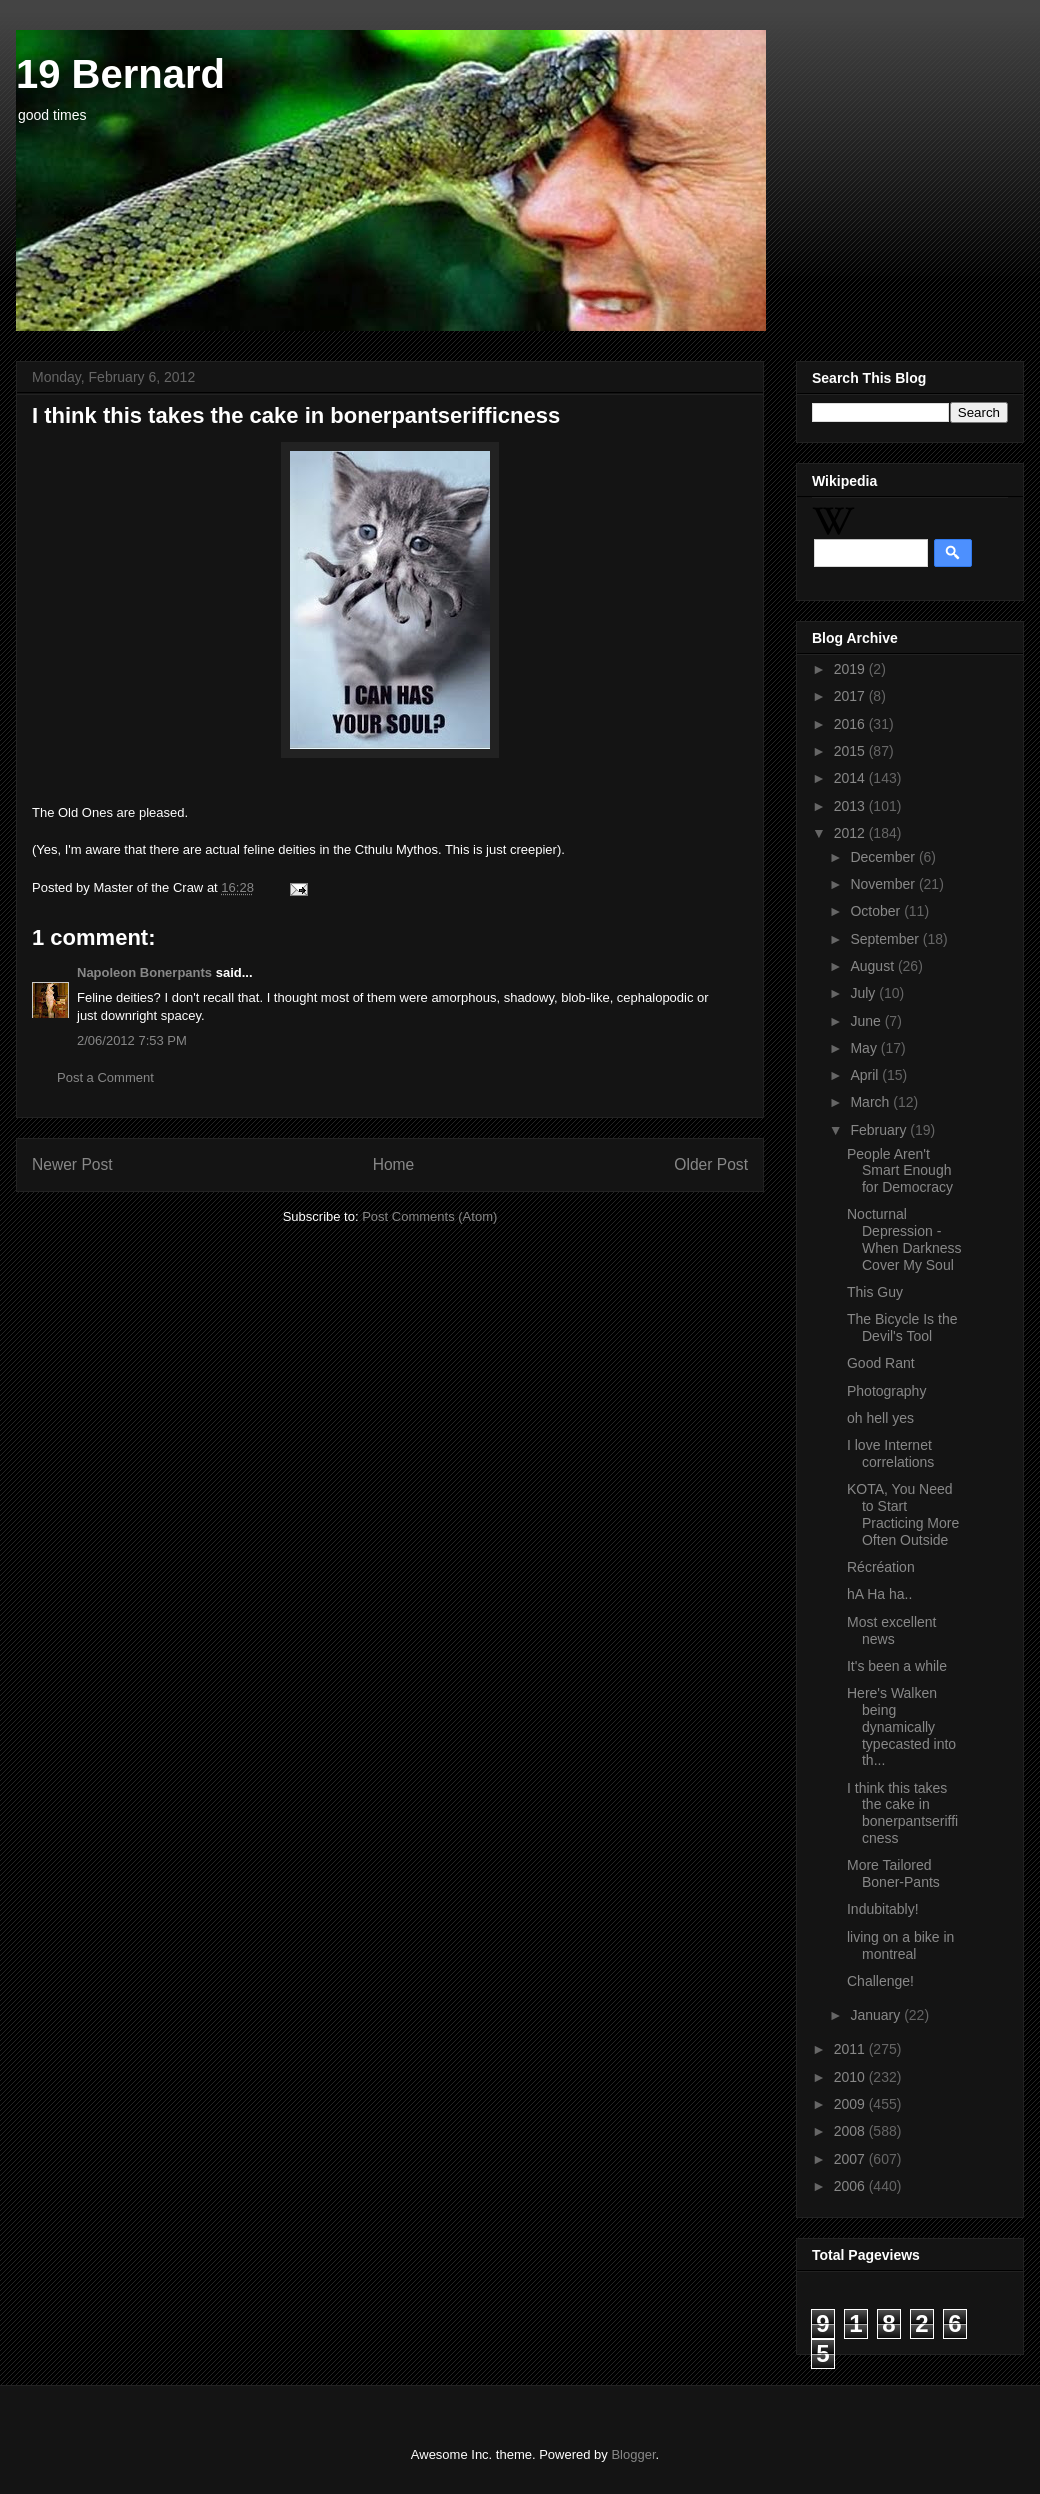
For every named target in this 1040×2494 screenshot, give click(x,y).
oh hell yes (880, 1418)
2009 (851, 2104)
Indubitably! (883, 1909)
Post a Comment (105, 1077)
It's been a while (897, 1666)
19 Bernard (120, 74)
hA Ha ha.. (879, 1594)
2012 (851, 833)
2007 (851, 2159)
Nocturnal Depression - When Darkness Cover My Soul (904, 1239)
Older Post (711, 1164)
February (880, 1130)
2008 (851, 2131)
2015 (851, 751)
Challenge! (880, 1981)
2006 (851, 2186)
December (884, 857)
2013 (851, 806)
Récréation (881, 1567)
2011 (851, 2049)
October (877, 911)
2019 (851, 669)
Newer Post (72, 1164)
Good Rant (881, 1363)
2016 (851, 724)
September (886, 939)
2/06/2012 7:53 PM (132, 1040)
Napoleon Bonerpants (144, 972)
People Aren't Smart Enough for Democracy (900, 1171)
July (864, 993)
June (867, 1021)
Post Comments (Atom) (429, 1216)
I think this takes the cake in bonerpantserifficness (902, 1813)
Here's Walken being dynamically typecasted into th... (901, 1726)
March (871, 1102)
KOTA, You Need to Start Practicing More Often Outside (903, 1514)
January (877, 2015)
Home (394, 1164)
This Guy (875, 1292)
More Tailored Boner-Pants (893, 1873)
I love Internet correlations (890, 1453)
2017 (851, 696)
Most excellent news (891, 1630)
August (873, 966)
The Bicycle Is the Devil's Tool (902, 1327)
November (884, 884)
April (866, 1075)
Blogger (633, 2454)
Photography (886, 1391)
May (865, 1048)
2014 (851, 778)
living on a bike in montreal (900, 1945)
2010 (851, 2077)
